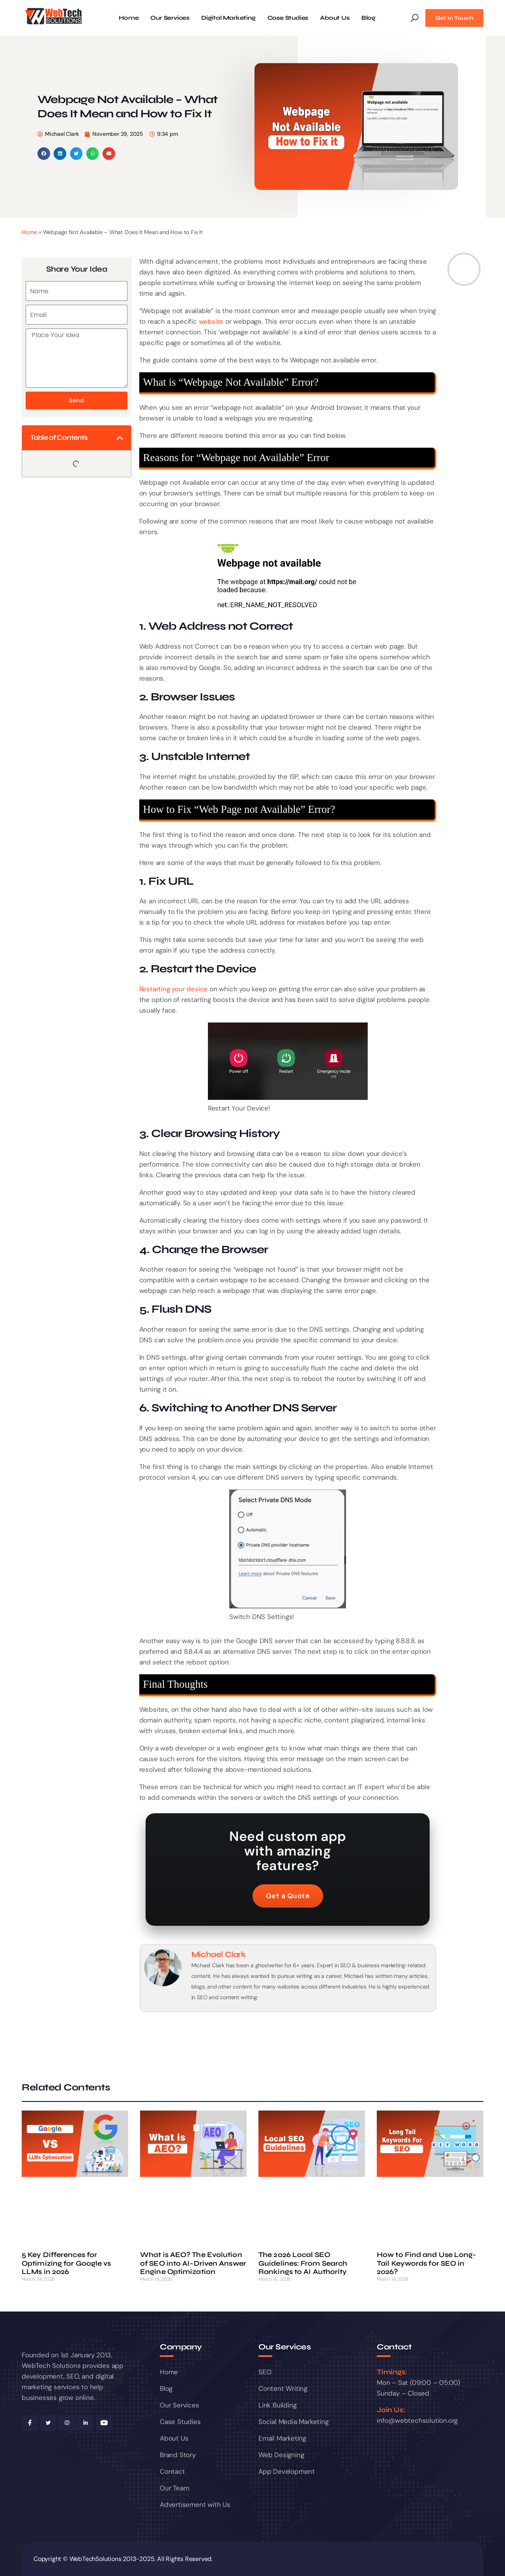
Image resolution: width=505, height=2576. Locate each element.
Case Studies (288, 18)
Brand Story (178, 2454)
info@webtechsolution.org (417, 2420)
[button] (43, 153)
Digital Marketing (228, 18)
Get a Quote (288, 1896)
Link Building (277, 2405)
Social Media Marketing (293, 2421)
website (211, 321)
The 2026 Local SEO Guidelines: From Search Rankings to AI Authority (302, 2263)
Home (128, 18)
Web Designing (281, 2454)
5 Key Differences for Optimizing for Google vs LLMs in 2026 (66, 2263)
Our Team (174, 2488)
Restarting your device (173, 989)
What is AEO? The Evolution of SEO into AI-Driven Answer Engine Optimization (193, 2263)
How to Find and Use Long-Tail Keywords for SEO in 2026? (427, 2263)
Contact (172, 2471)
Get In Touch (454, 18)
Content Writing (282, 2388)
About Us (334, 18)
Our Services (169, 18)
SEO (264, 2372)
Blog (368, 18)
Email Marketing (282, 2438)
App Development (286, 2471)
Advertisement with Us (195, 2504)
